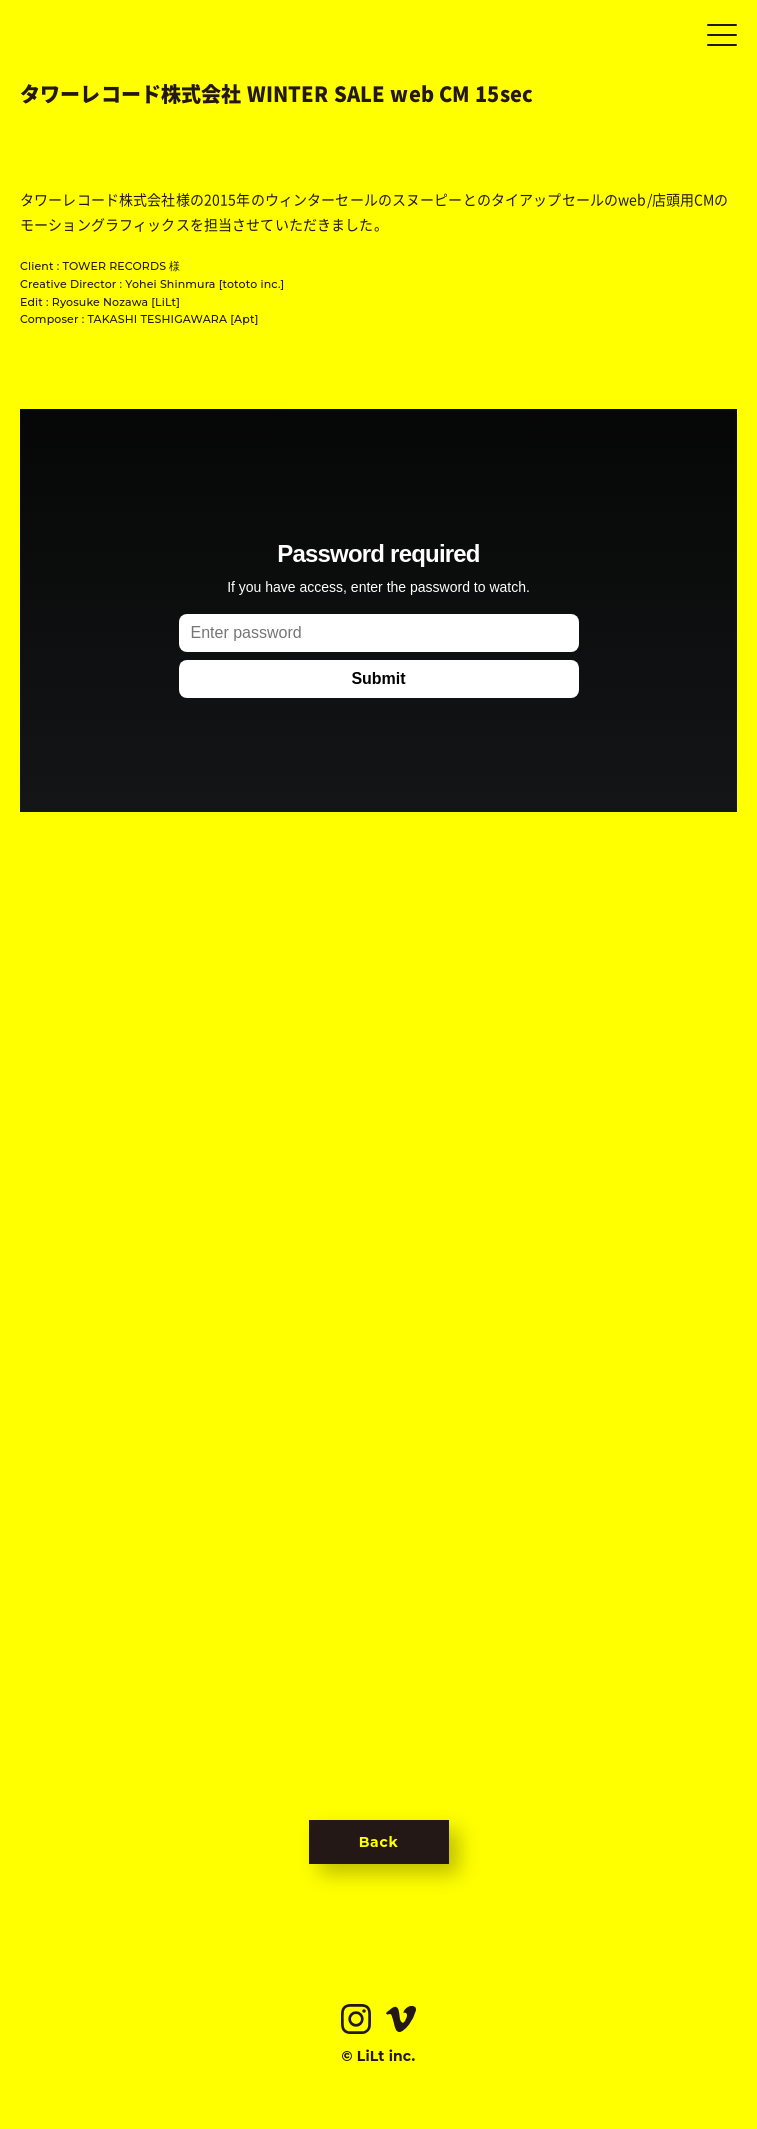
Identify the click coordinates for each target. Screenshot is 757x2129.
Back (379, 1842)
